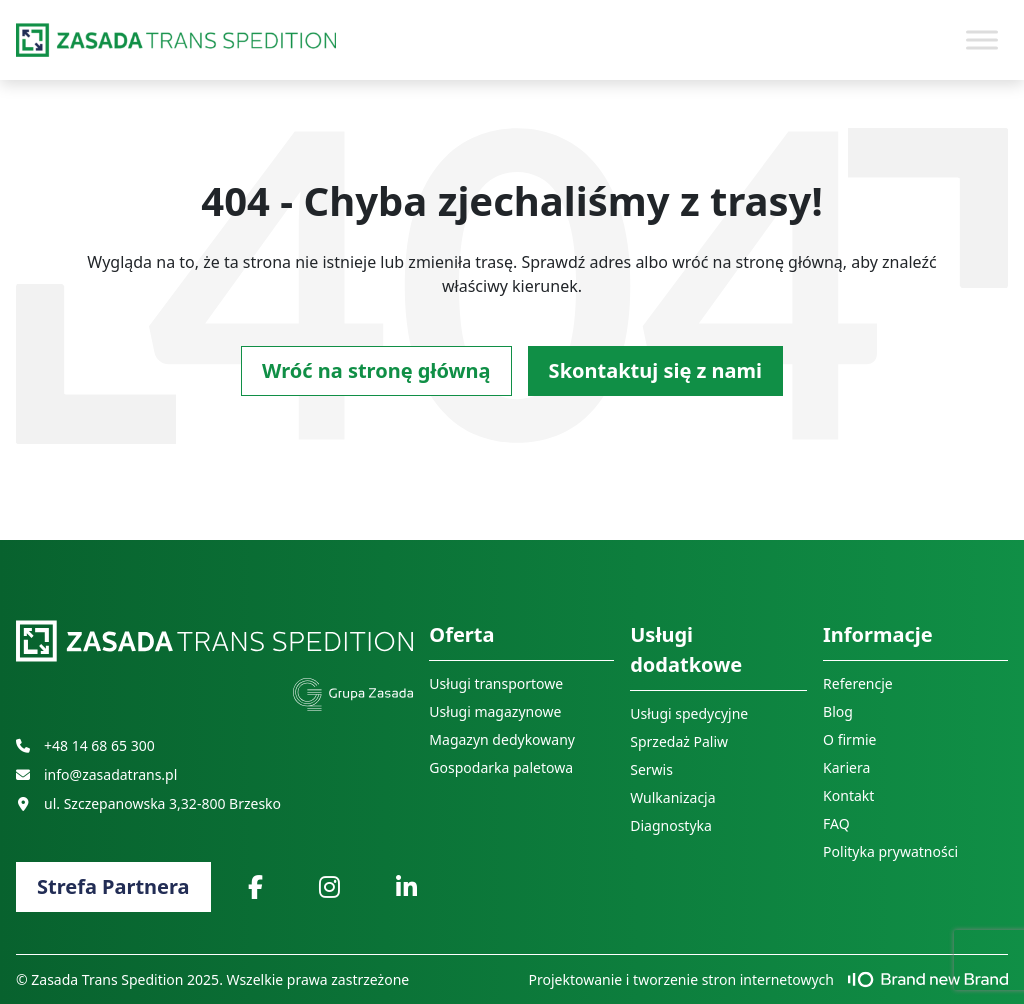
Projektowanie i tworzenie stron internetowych (769, 979)
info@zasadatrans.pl (96, 774)
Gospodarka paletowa (501, 767)
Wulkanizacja (672, 797)
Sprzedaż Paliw (679, 741)
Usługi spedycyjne (689, 713)
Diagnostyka (671, 825)
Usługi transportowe (496, 683)
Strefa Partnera (113, 886)
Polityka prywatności (890, 851)
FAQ (836, 823)
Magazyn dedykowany (502, 739)
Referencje (858, 683)
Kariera (846, 767)
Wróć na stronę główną (376, 370)
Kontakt (848, 795)
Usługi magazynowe (495, 711)
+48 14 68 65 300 (85, 745)
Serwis (651, 769)
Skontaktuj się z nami (655, 370)
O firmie (849, 739)
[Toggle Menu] (982, 39)
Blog (838, 711)
